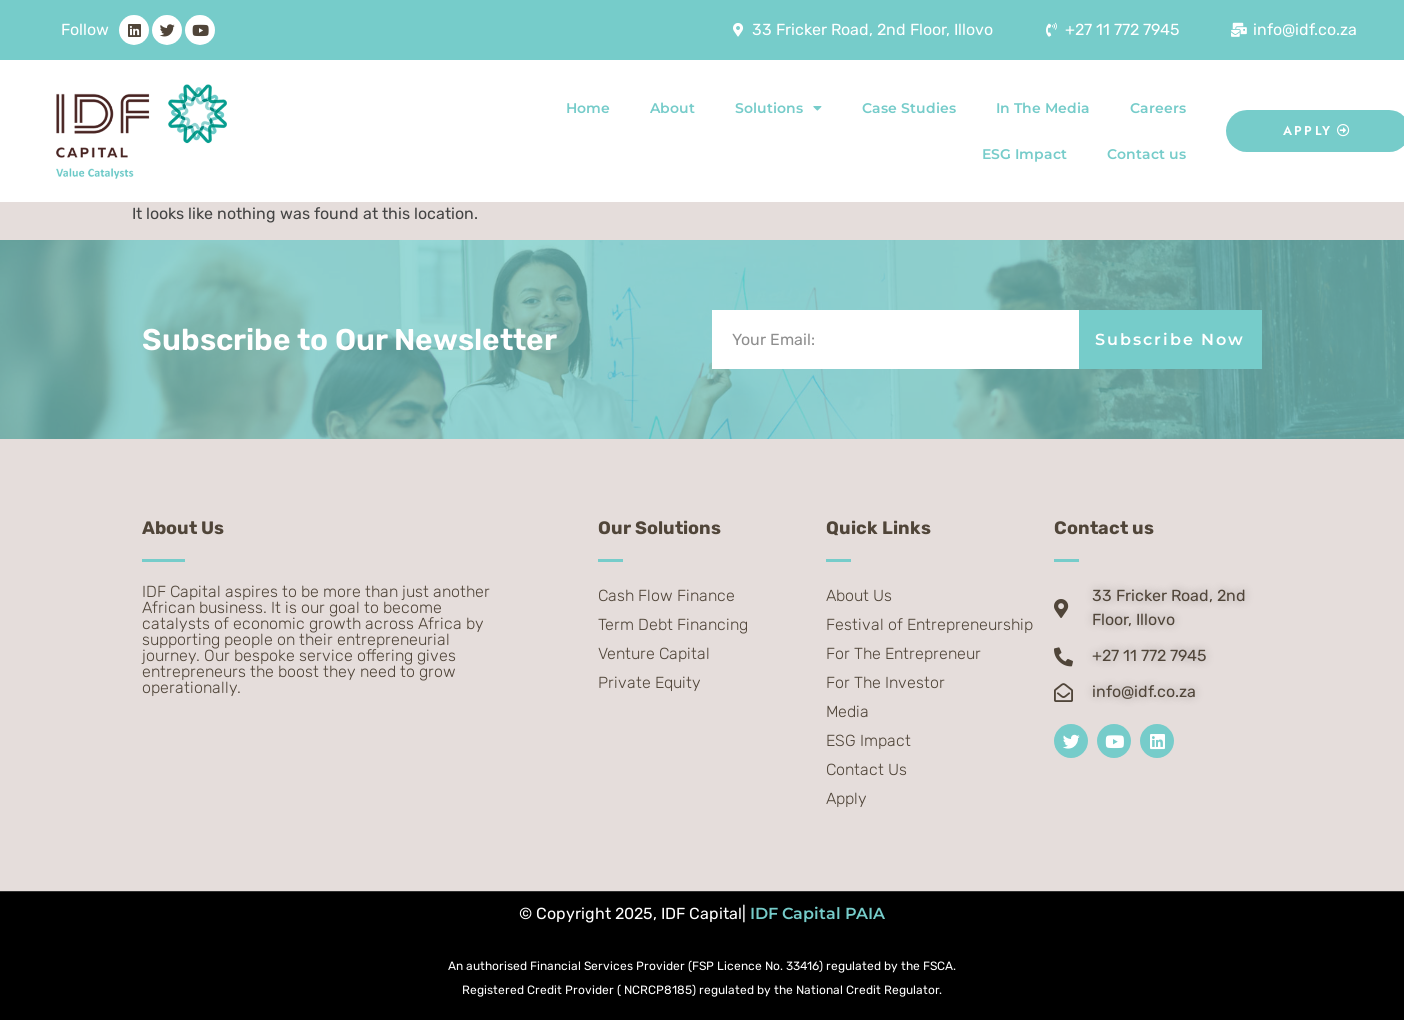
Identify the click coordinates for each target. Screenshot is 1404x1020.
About (672, 108)
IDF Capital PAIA (817, 913)
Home (588, 108)
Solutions (778, 108)
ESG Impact (1024, 154)
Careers (1158, 108)
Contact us (1146, 154)
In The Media (1043, 108)
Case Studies (909, 108)
